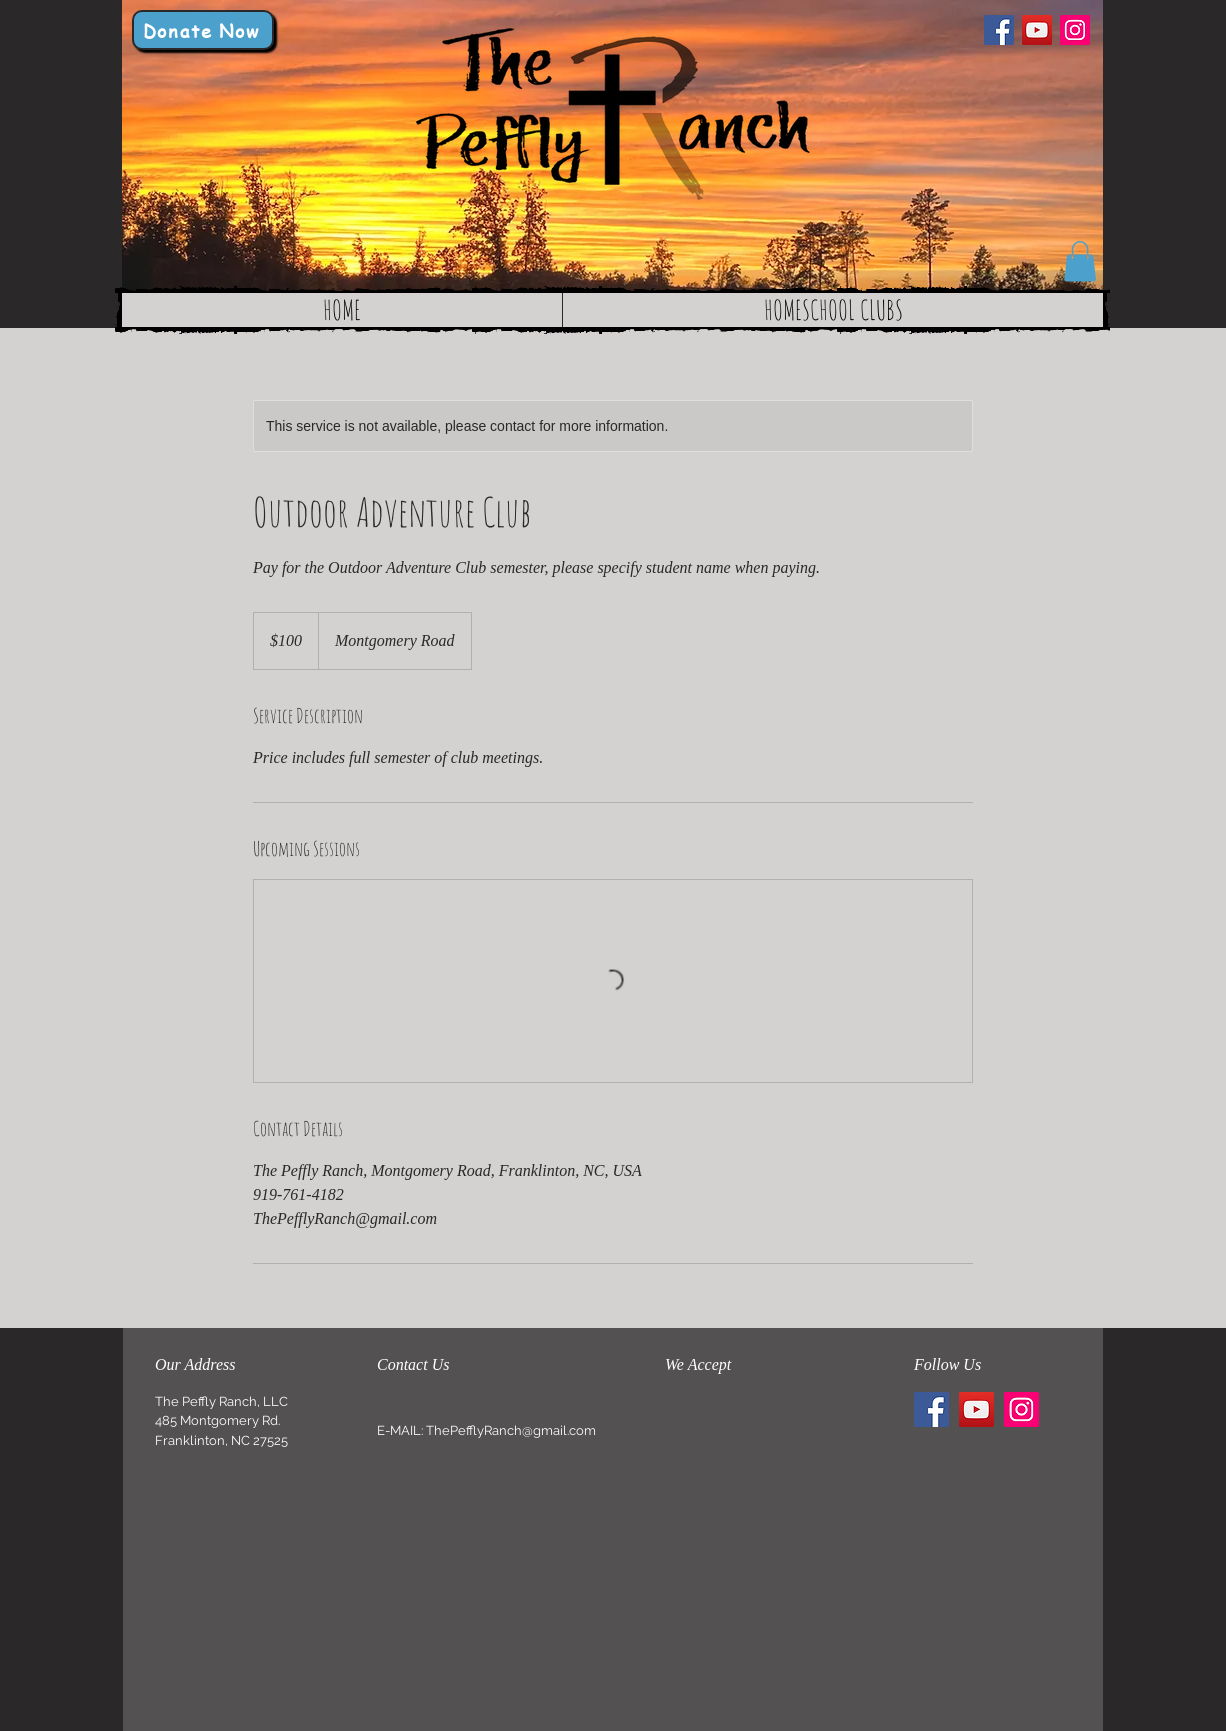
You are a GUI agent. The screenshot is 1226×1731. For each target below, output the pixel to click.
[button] (1080, 261)
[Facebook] (999, 30)
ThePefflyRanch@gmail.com (511, 1430)
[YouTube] (1037, 30)
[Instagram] (1075, 30)
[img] (684, 1408)
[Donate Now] (203, 30)
